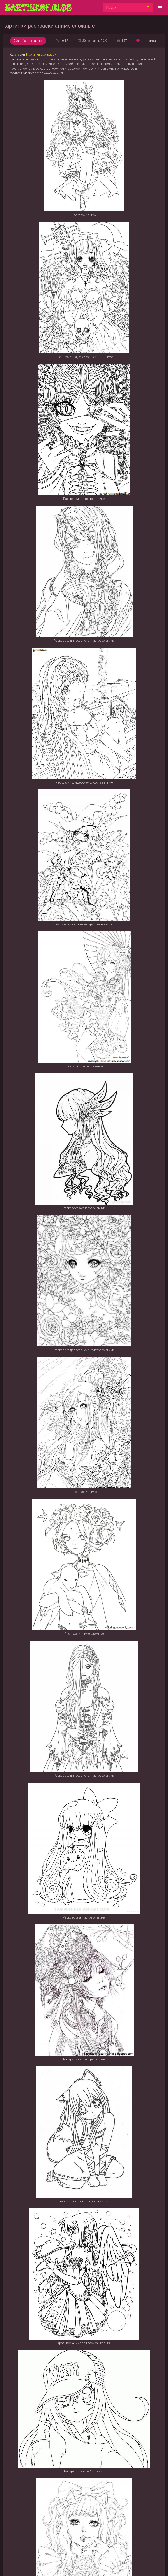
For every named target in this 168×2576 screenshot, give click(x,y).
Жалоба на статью (28, 40)
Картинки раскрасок (41, 54)
